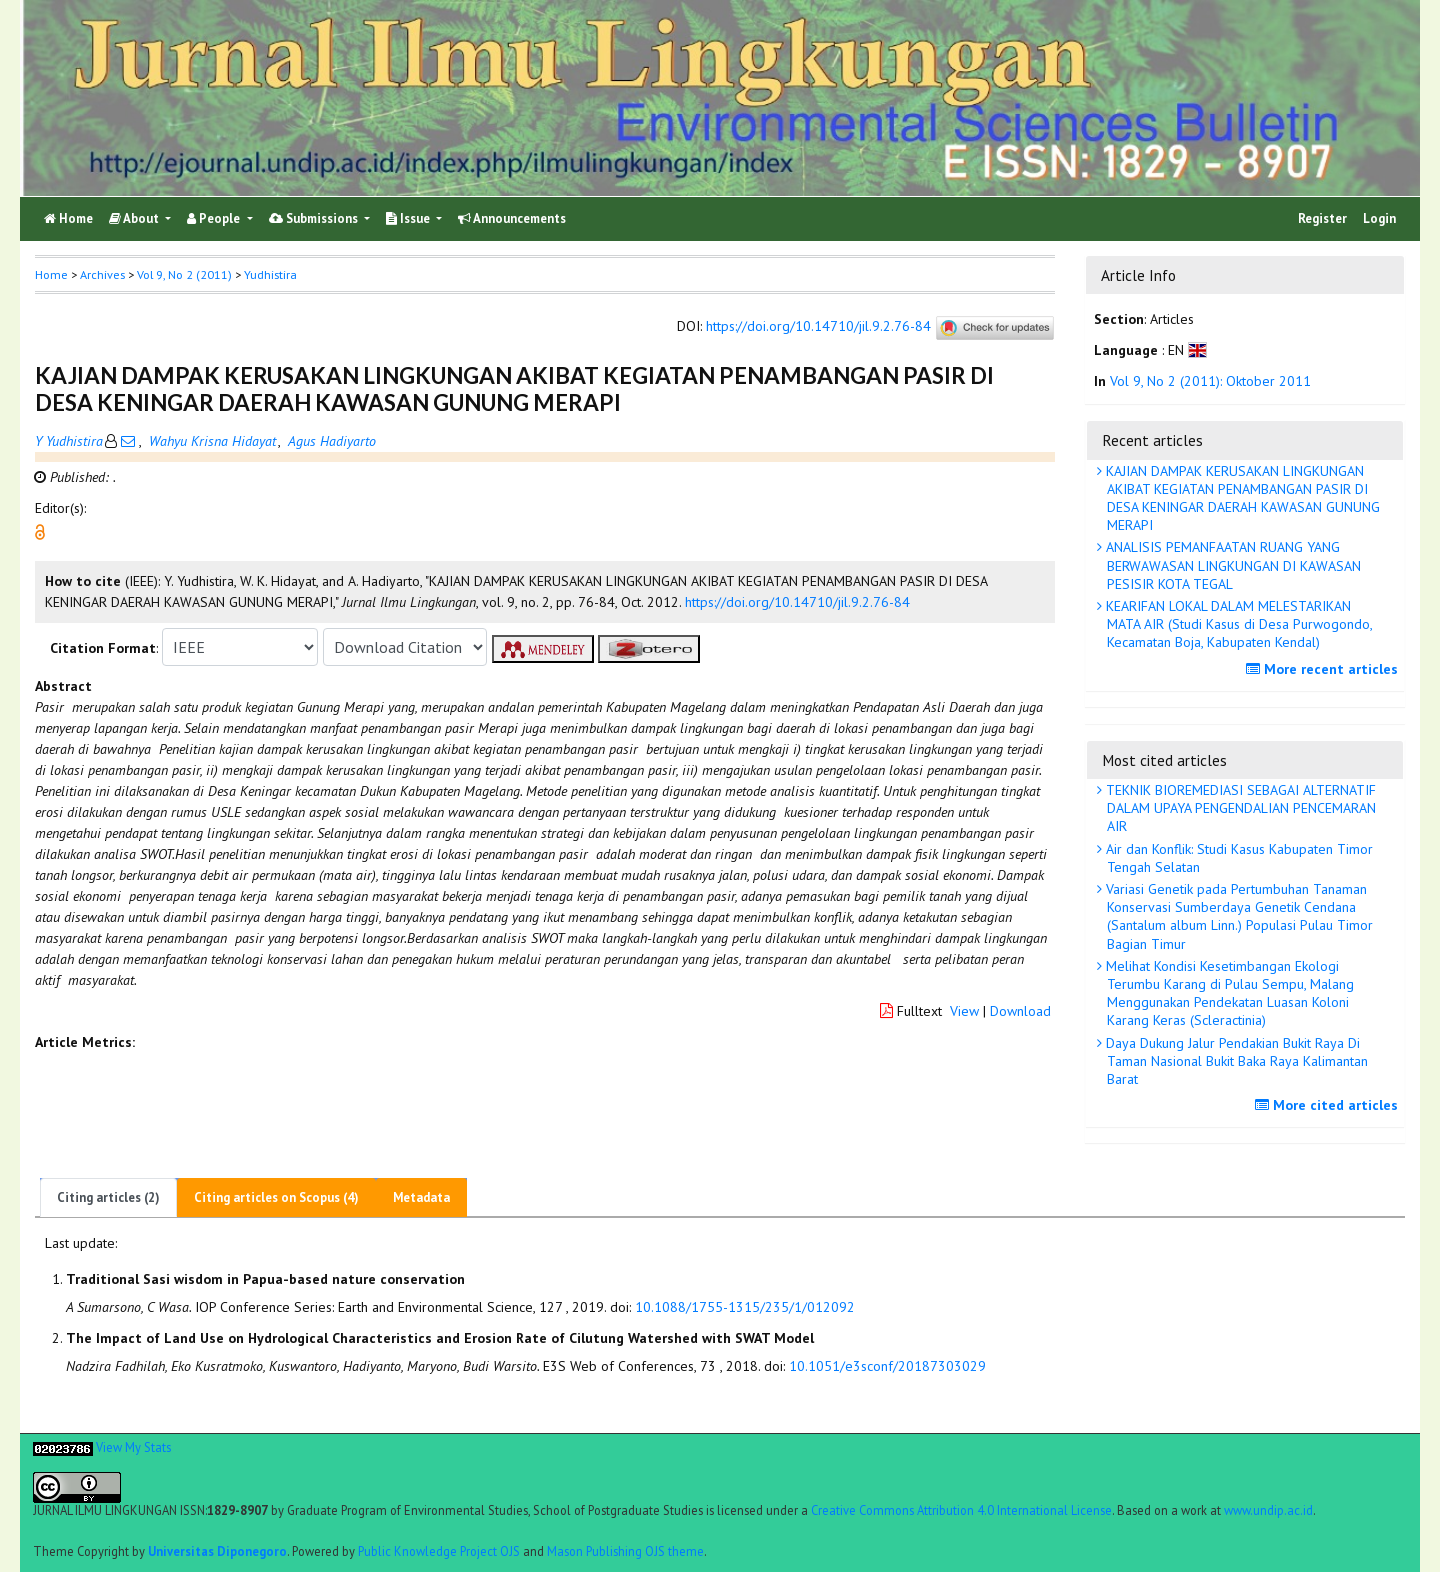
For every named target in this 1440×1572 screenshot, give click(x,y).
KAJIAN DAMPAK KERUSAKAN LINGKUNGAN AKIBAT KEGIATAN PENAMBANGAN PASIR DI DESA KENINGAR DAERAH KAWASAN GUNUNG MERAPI (1241, 498)
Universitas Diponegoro (217, 1551)
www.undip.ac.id (1268, 1510)
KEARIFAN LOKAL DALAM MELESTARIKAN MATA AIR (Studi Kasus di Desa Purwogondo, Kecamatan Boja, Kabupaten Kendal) (1237, 624)
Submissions (315, 218)
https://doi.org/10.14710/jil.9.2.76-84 (818, 327)
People (215, 218)
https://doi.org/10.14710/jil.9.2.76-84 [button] (797, 602)
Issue (409, 218)
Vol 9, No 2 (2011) (184, 274)
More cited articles (1329, 1105)
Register (1322, 218)
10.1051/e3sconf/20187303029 (887, 1366)
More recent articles (1324, 669)
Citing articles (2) (108, 1197)
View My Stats (133, 1447)
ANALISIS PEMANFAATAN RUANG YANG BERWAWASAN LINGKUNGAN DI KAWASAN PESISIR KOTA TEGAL (1231, 565)
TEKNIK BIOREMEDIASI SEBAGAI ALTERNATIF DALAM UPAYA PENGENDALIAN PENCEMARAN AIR (1239, 808)
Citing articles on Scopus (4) (276, 1197)
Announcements (512, 218)
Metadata (421, 1197)
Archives (102, 274)
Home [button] (51, 274)
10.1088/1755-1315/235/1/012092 (745, 1307)
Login (1379, 218)
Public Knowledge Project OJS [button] (439, 1551)
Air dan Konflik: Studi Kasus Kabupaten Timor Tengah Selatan (1237, 858)
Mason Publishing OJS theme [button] (625, 1551)
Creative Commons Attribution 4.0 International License (961, 1510)
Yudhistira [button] (270, 274)
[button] (40, 531)
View (964, 1011)
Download (1020, 1011)
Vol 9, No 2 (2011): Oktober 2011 (1210, 381)
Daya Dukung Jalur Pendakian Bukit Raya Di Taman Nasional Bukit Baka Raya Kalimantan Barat (1235, 1061)
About (135, 218)
